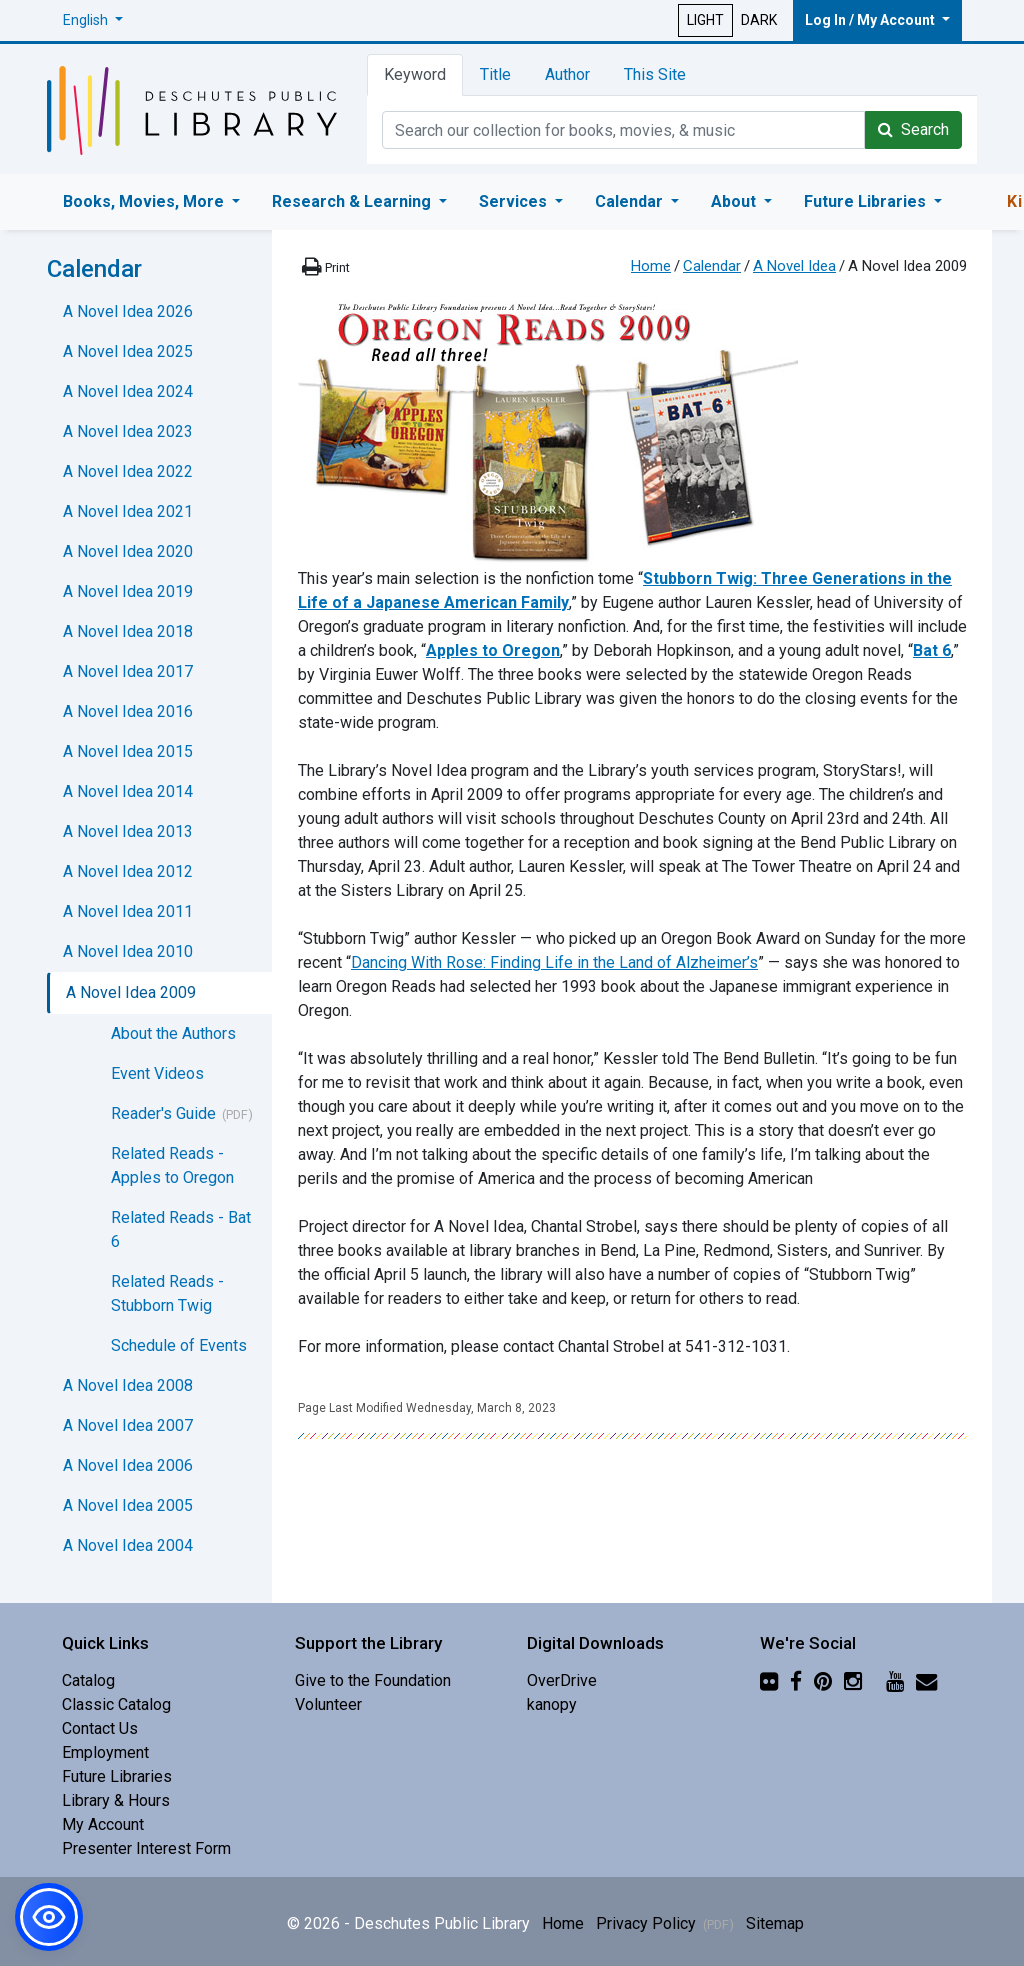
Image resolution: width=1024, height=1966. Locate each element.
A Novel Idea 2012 (128, 871)
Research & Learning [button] (353, 201)
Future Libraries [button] (867, 201)
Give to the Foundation (373, 1680)
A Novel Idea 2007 (128, 1425)
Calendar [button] (631, 201)
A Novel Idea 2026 (128, 311)
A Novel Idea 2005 (128, 1505)
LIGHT (705, 20)
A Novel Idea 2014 (128, 791)
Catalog (88, 1680)
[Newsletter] (926, 1680)
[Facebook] (796, 1680)
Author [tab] (567, 74)
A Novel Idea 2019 (128, 591)
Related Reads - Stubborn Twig (167, 1293)
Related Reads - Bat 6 (181, 1229)
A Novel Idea (794, 266)
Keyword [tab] (415, 74)
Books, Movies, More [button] (145, 201)
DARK (759, 20)
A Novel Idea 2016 (128, 711)
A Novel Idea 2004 (128, 1545)
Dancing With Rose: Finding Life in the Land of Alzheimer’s (554, 962)
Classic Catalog (116, 1704)
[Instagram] (853, 1680)
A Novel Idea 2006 (128, 1465)
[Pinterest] (823, 1680)
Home (651, 266)
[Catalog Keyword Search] (623, 130)
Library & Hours (116, 1800)
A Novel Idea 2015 (128, 751)
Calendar (712, 266)
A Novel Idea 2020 (128, 551)
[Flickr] (769, 1680)
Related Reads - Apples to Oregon (172, 1165)
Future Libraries (117, 1776)
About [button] (735, 201)
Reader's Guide (163, 1113)
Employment (105, 1752)
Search (913, 129)
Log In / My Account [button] (871, 20)
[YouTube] (895, 1680)
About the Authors (173, 1033)
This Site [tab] (655, 74)
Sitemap (775, 1923)
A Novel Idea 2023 (128, 431)
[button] (93, 20)
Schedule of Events (179, 1345)
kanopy (552, 1704)
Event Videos (157, 1073)
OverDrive (562, 1680)
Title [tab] (495, 74)
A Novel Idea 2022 (128, 471)
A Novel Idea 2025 (128, 351)
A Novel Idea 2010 (128, 951)
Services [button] (515, 201)
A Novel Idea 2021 (128, 511)
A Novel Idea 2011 (128, 911)
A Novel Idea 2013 (128, 831)
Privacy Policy (665, 1923)
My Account (103, 1824)
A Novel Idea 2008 (128, 1385)
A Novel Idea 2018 (128, 631)
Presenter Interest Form (146, 1848)
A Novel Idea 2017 (128, 671)
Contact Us (100, 1728)
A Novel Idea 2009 (131, 992)
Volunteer (328, 1704)
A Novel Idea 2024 (128, 391)
